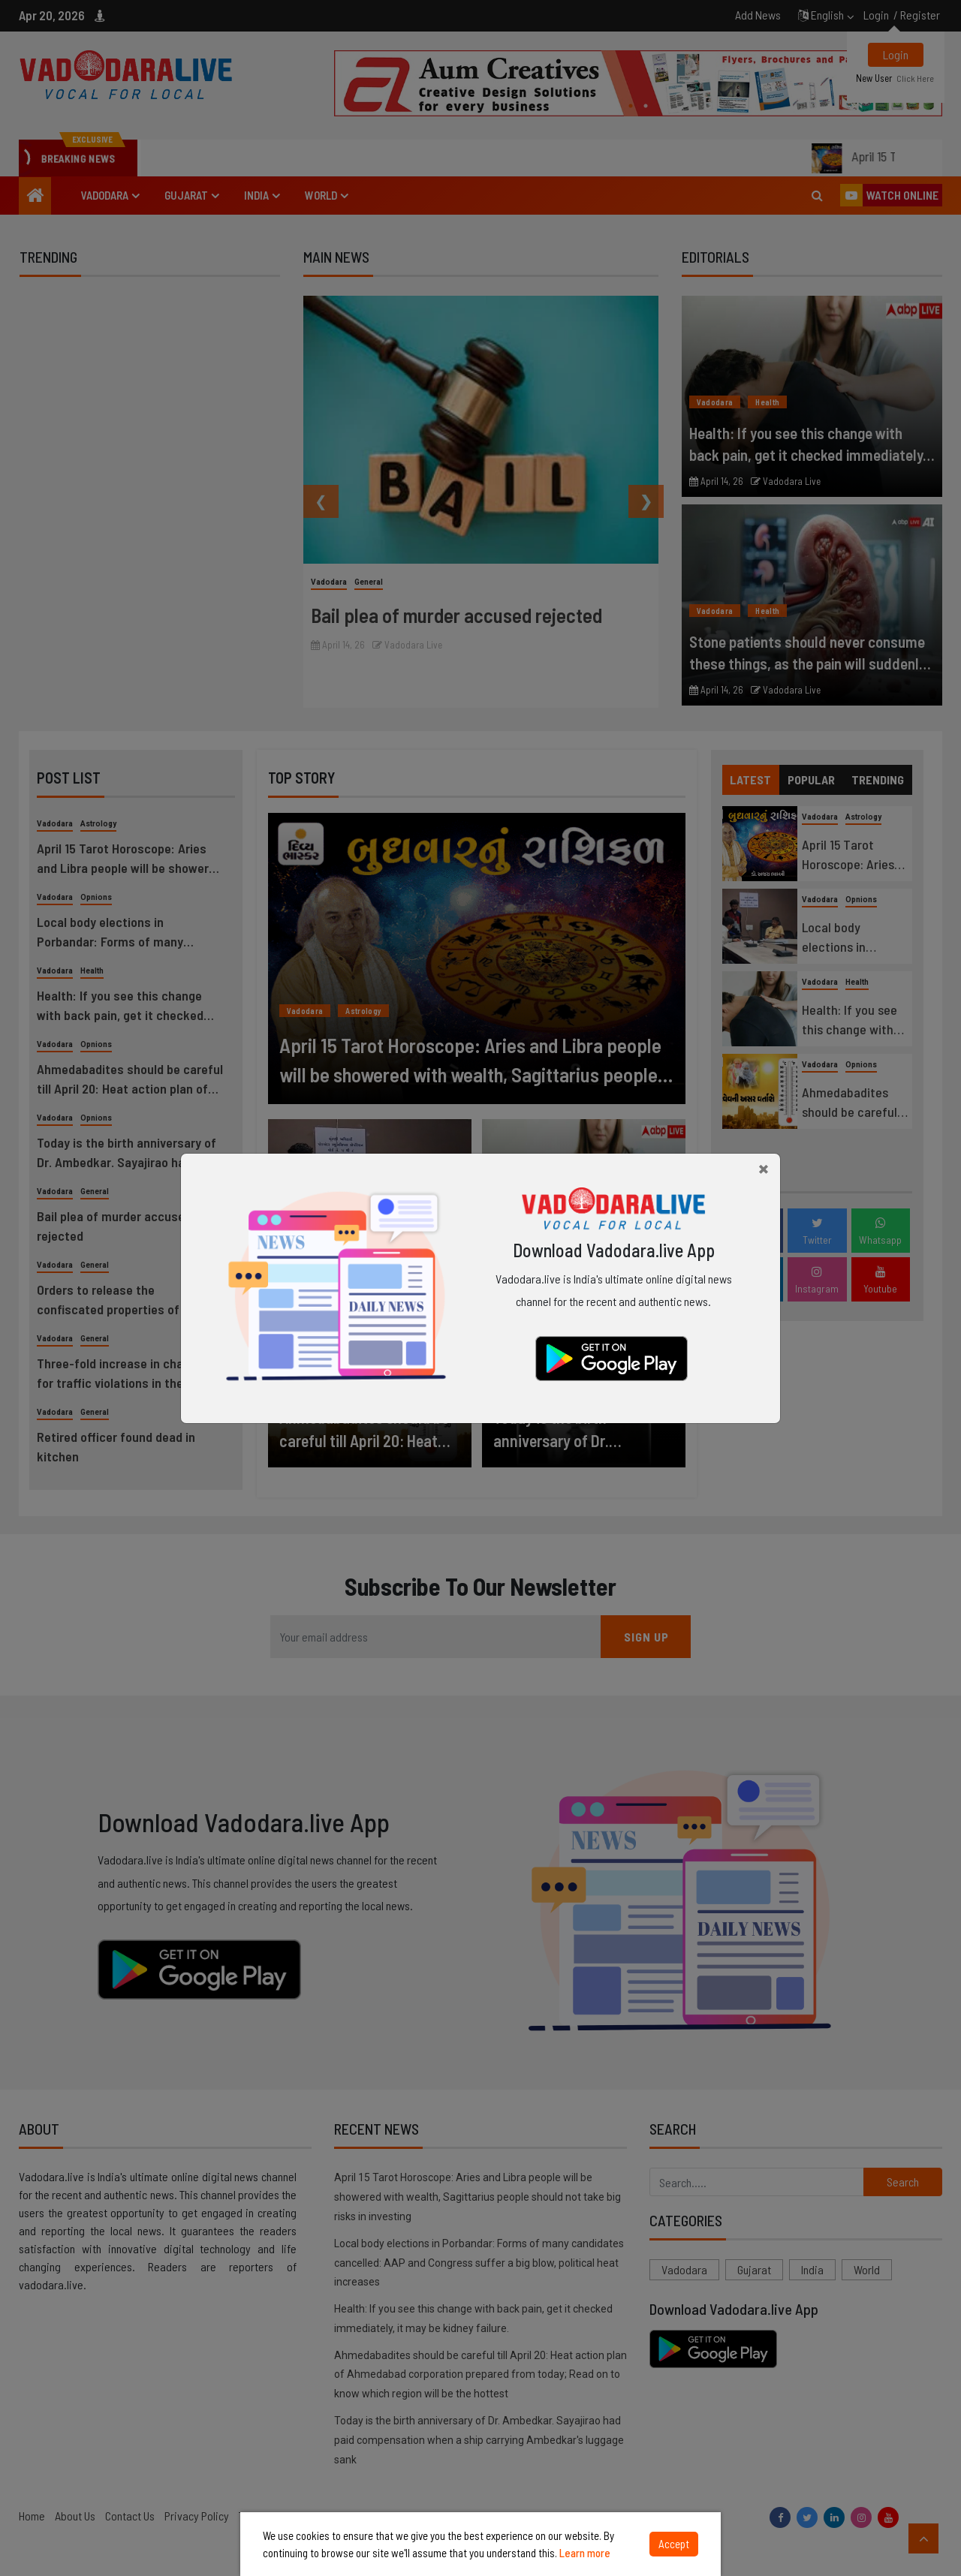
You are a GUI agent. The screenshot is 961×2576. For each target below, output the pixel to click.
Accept (673, 2543)
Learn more (584, 2552)
